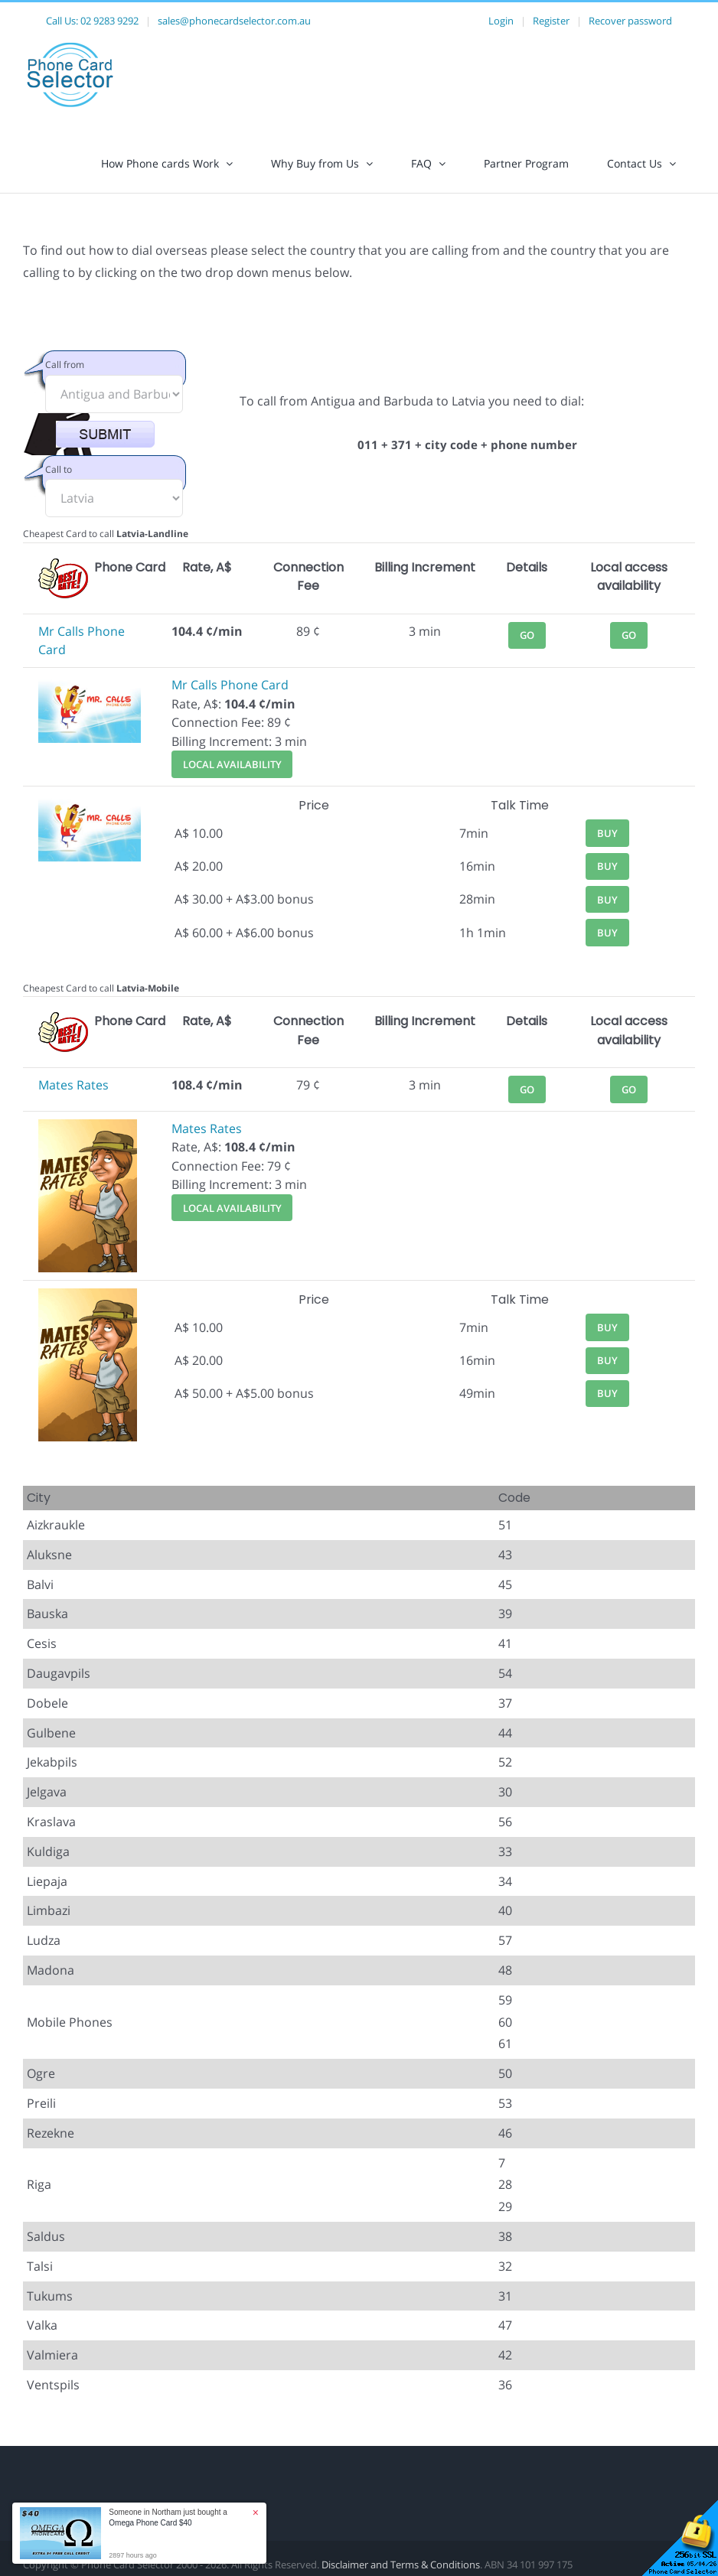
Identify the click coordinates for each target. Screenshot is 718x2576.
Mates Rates (73, 1084)
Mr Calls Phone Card (230, 684)
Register (551, 21)
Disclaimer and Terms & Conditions (400, 2564)
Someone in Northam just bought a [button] (168, 2517)
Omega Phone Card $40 (150, 2523)
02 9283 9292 (109, 21)
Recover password (630, 21)
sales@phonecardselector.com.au (234, 21)
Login (501, 21)
